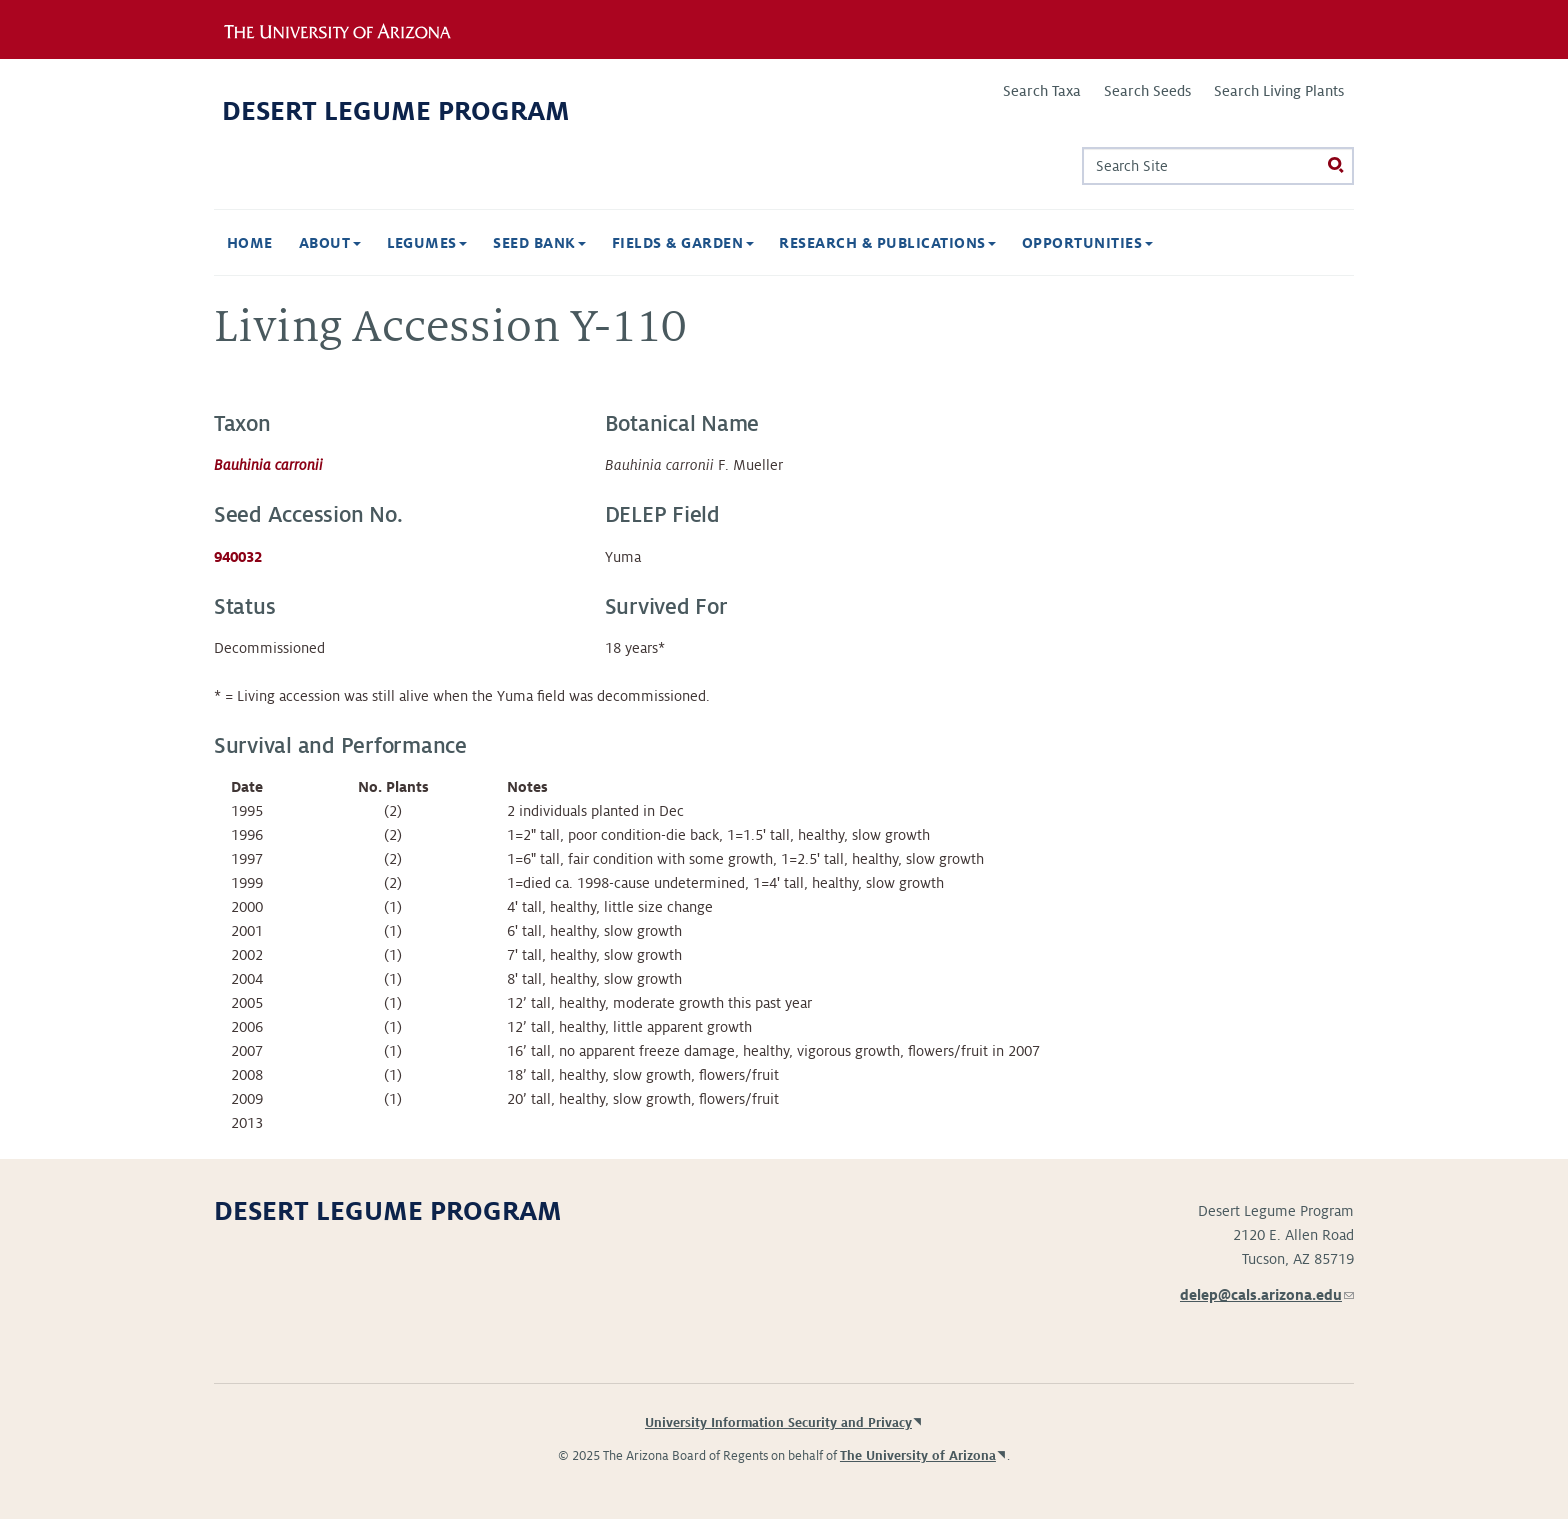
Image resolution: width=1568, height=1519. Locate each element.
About (330, 243)
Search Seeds (1147, 91)
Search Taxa (1042, 91)
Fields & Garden (683, 243)
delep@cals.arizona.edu (1267, 1295)
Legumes (427, 243)
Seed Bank (539, 243)
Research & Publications (887, 243)
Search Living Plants (1279, 91)
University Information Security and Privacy (778, 1423)
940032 (238, 557)
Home (250, 243)
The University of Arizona (918, 1456)
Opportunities (1087, 243)
